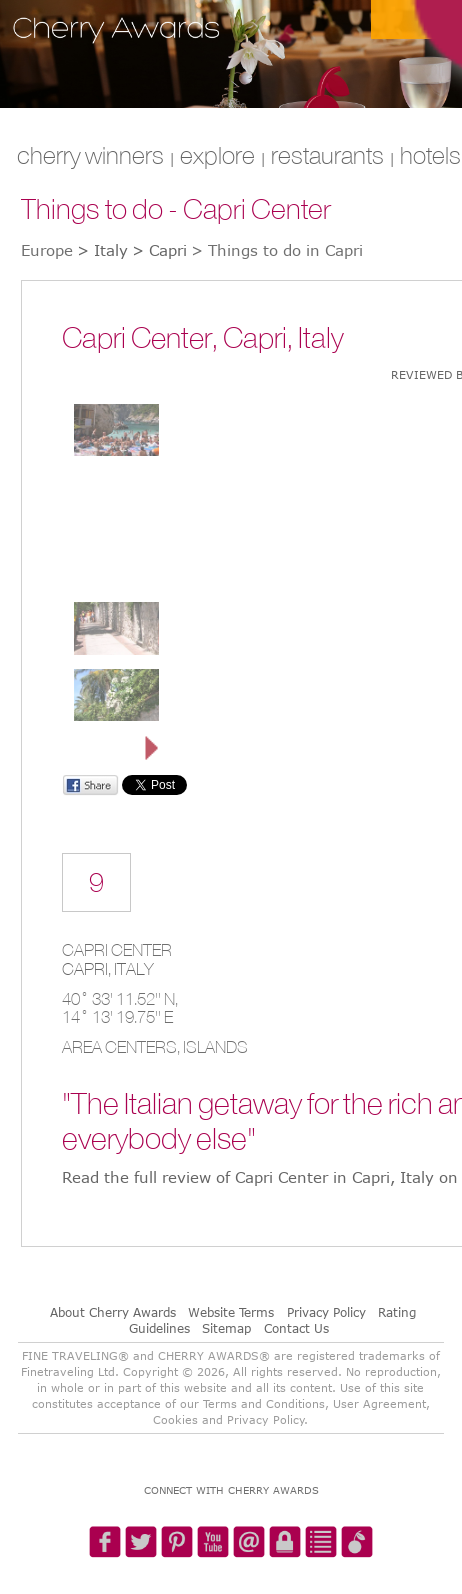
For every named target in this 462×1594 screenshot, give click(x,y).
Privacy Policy (326, 1312)
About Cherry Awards (113, 1312)
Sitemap (226, 1328)
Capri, (88, 969)
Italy (134, 969)
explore (217, 155)
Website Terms (231, 1312)
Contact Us (296, 1328)
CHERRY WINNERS (90, 155)
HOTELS (430, 155)
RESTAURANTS (327, 155)
